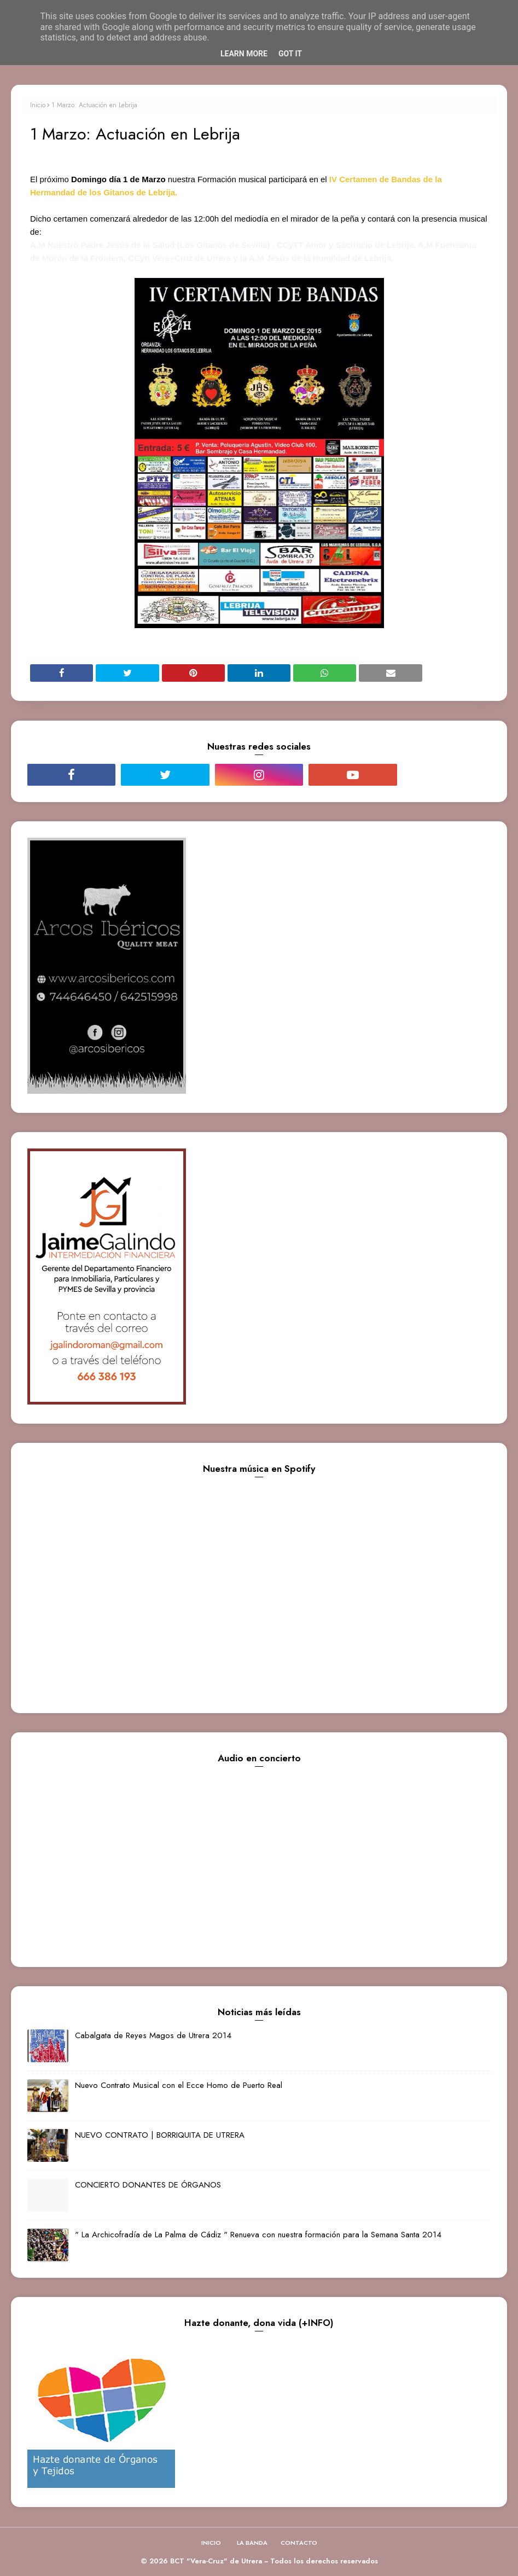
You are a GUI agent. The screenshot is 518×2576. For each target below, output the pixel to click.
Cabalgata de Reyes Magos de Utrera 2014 (153, 2035)
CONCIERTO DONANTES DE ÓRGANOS (148, 2185)
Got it (290, 53)
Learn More (243, 53)
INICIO (211, 2542)
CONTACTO (299, 2542)
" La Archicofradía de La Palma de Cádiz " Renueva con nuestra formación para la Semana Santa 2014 (258, 2235)
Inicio (37, 105)
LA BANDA (252, 2542)
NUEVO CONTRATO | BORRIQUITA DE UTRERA (160, 2135)
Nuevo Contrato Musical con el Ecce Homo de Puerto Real (178, 2085)
